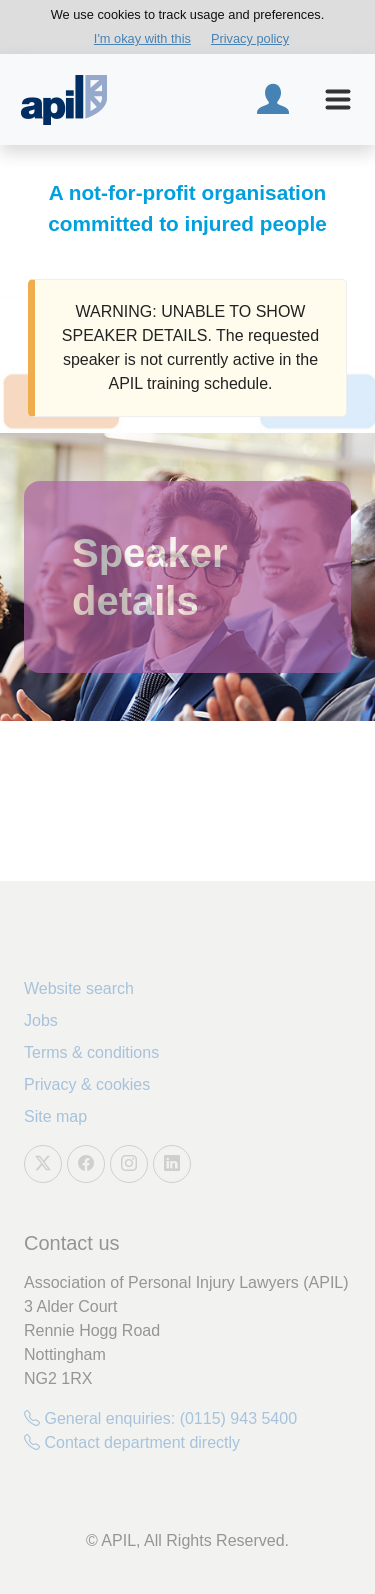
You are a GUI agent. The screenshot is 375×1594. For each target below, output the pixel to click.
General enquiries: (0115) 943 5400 (160, 1418)
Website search (79, 988)
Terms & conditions (91, 1052)
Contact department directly (132, 1442)
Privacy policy (250, 38)
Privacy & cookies (87, 1084)
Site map (55, 1116)
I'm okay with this (142, 38)
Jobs (41, 1020)
